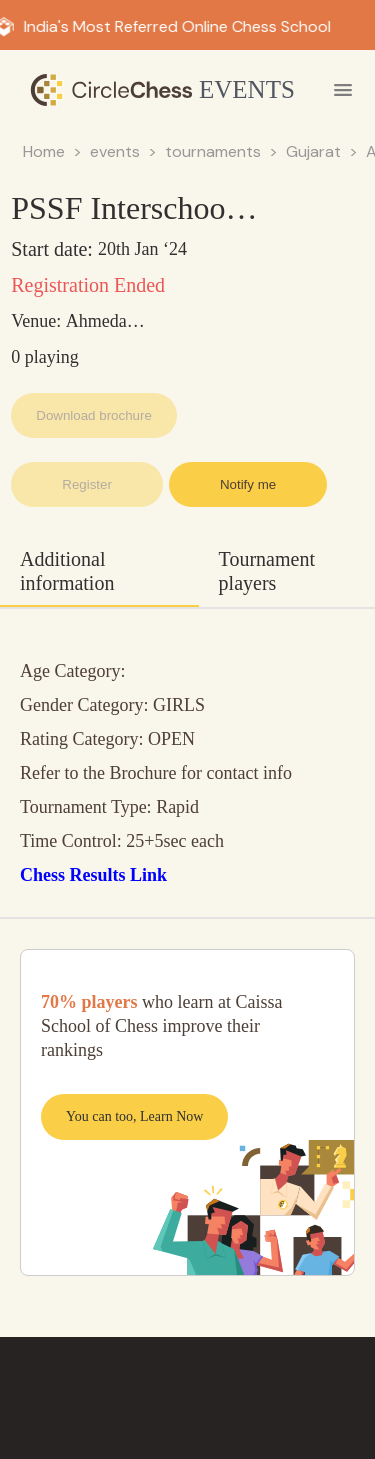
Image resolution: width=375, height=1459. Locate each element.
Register (87, 484)
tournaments (213, 151)
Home (44, 151)
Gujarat (313, 151)
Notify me (248, 484)
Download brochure (94, 415)
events (115, 151)
